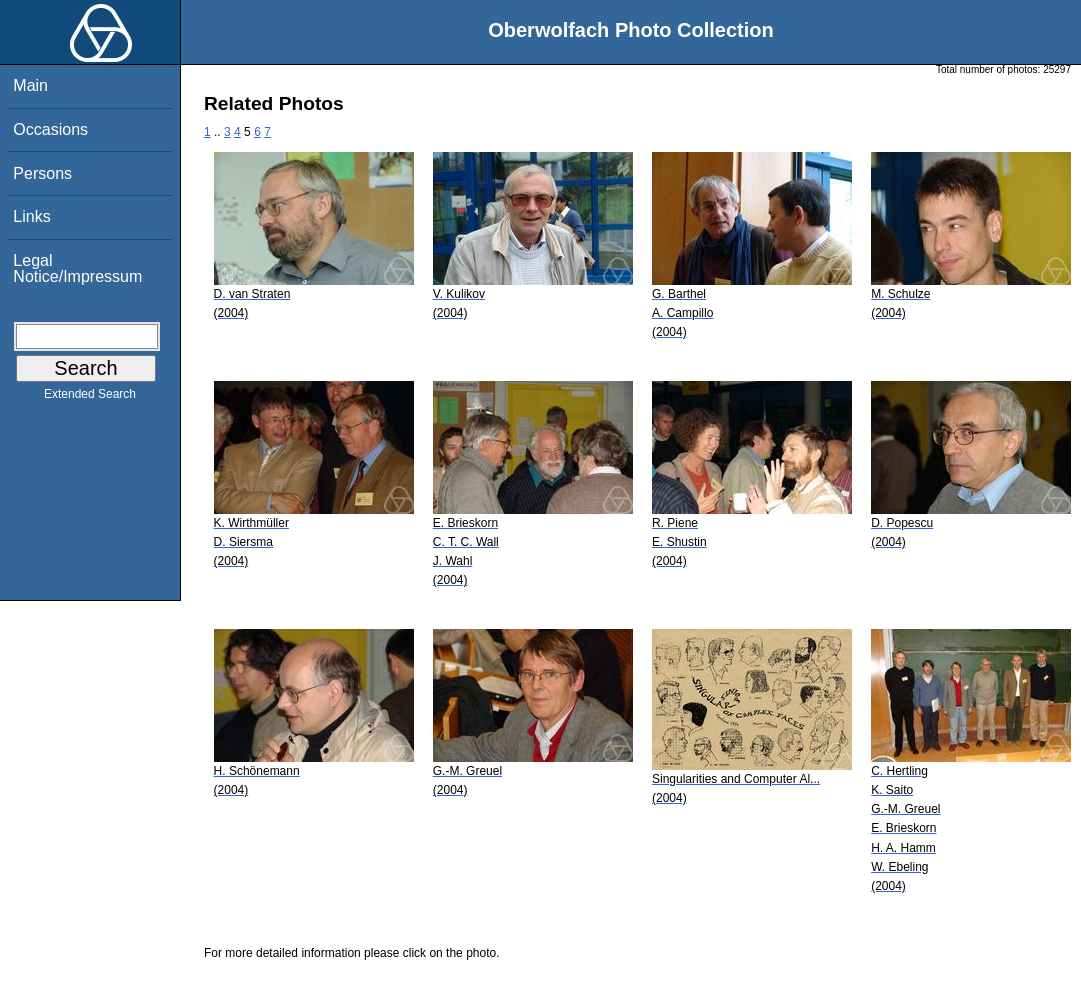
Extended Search (90, 398)
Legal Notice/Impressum (77, 268)
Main (30, 85)
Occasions (50, 129)
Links (31, 216)
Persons (42, 173)
